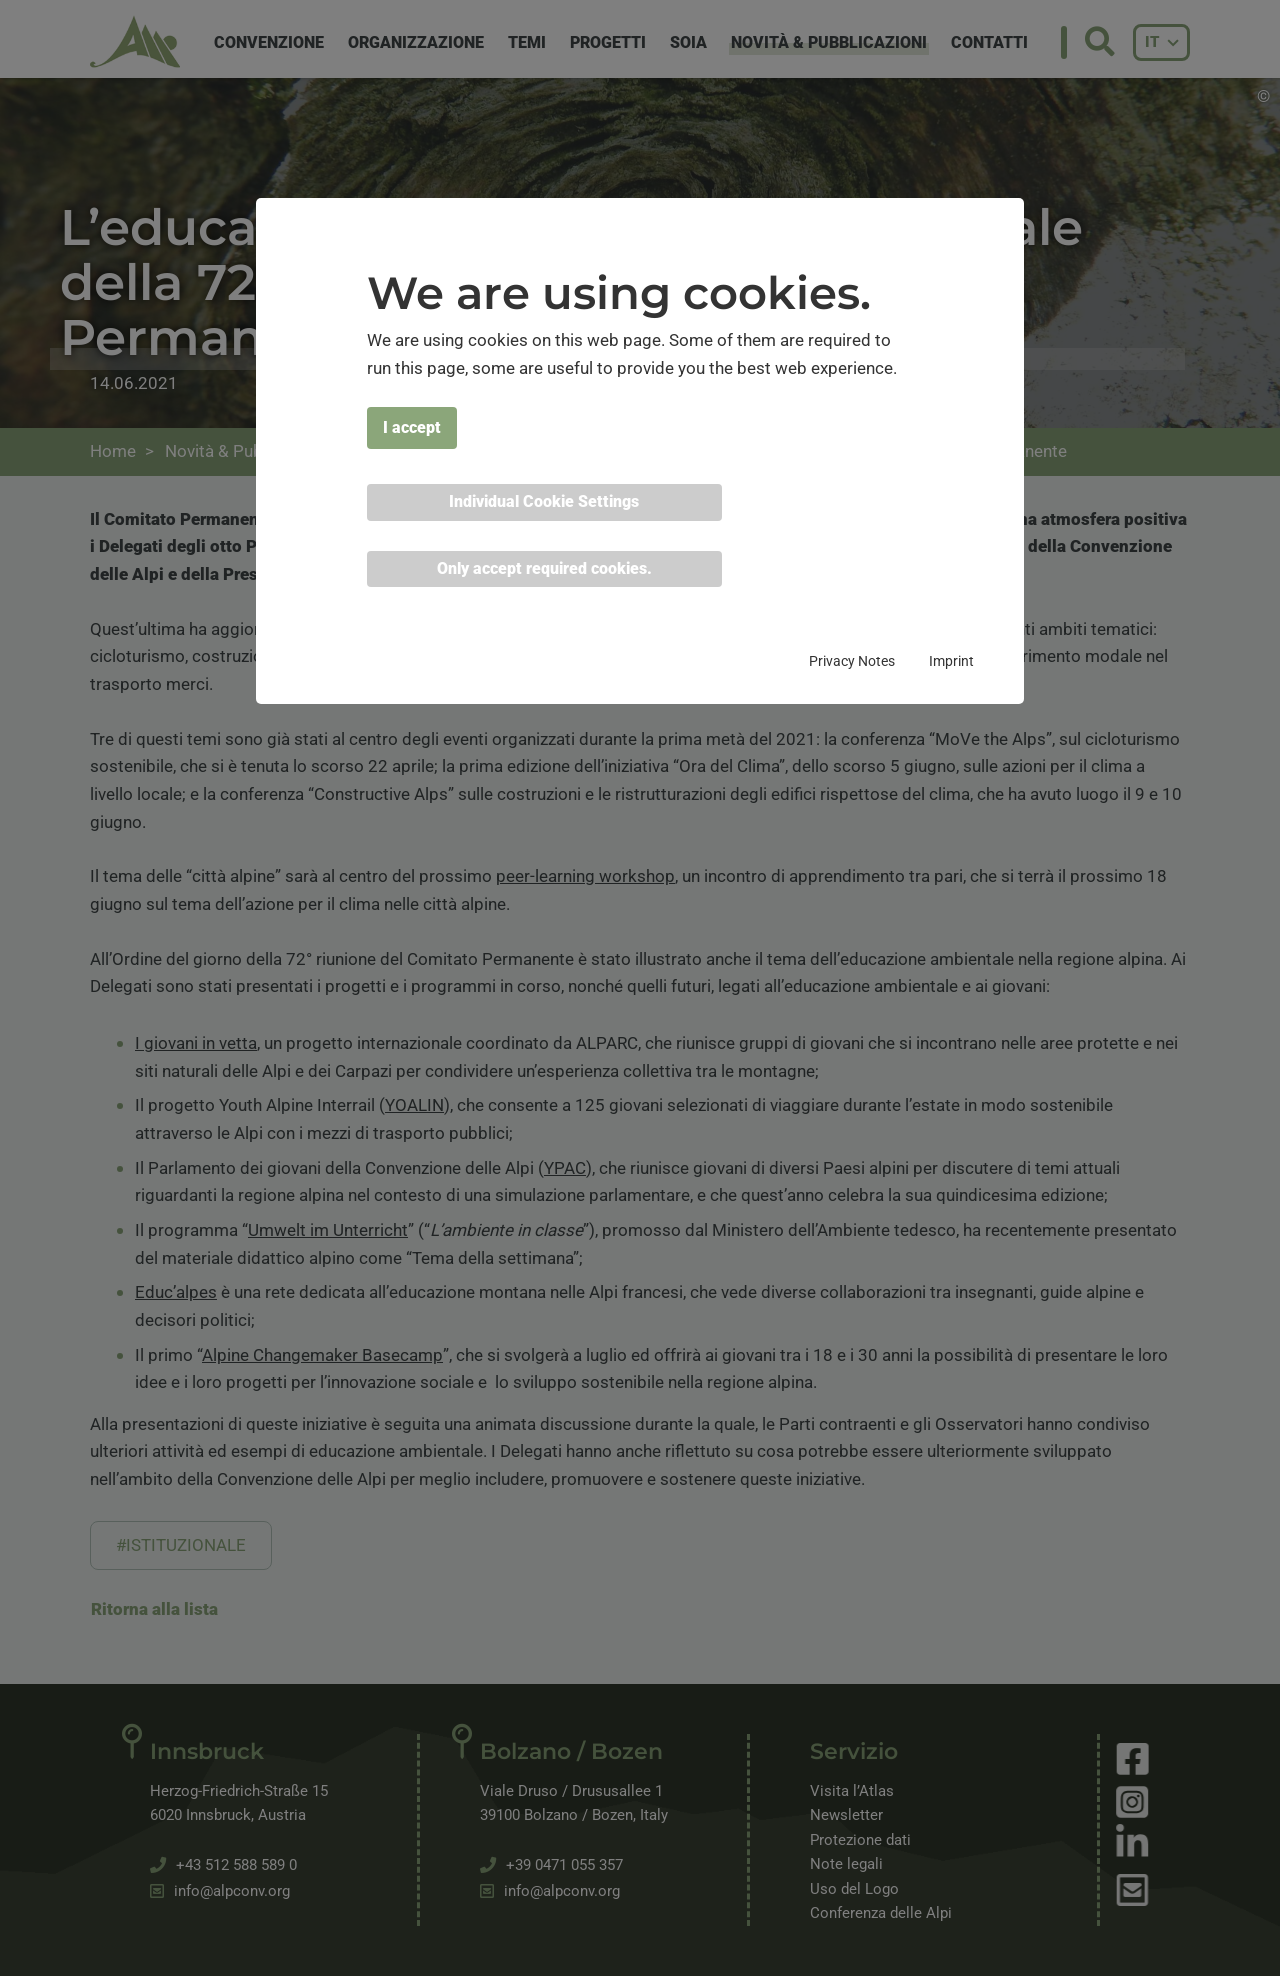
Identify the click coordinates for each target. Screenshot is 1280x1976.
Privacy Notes (852, 661)
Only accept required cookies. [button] (544, 568)
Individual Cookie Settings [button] (544, 501)
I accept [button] (412, 427)
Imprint (951, 661)
